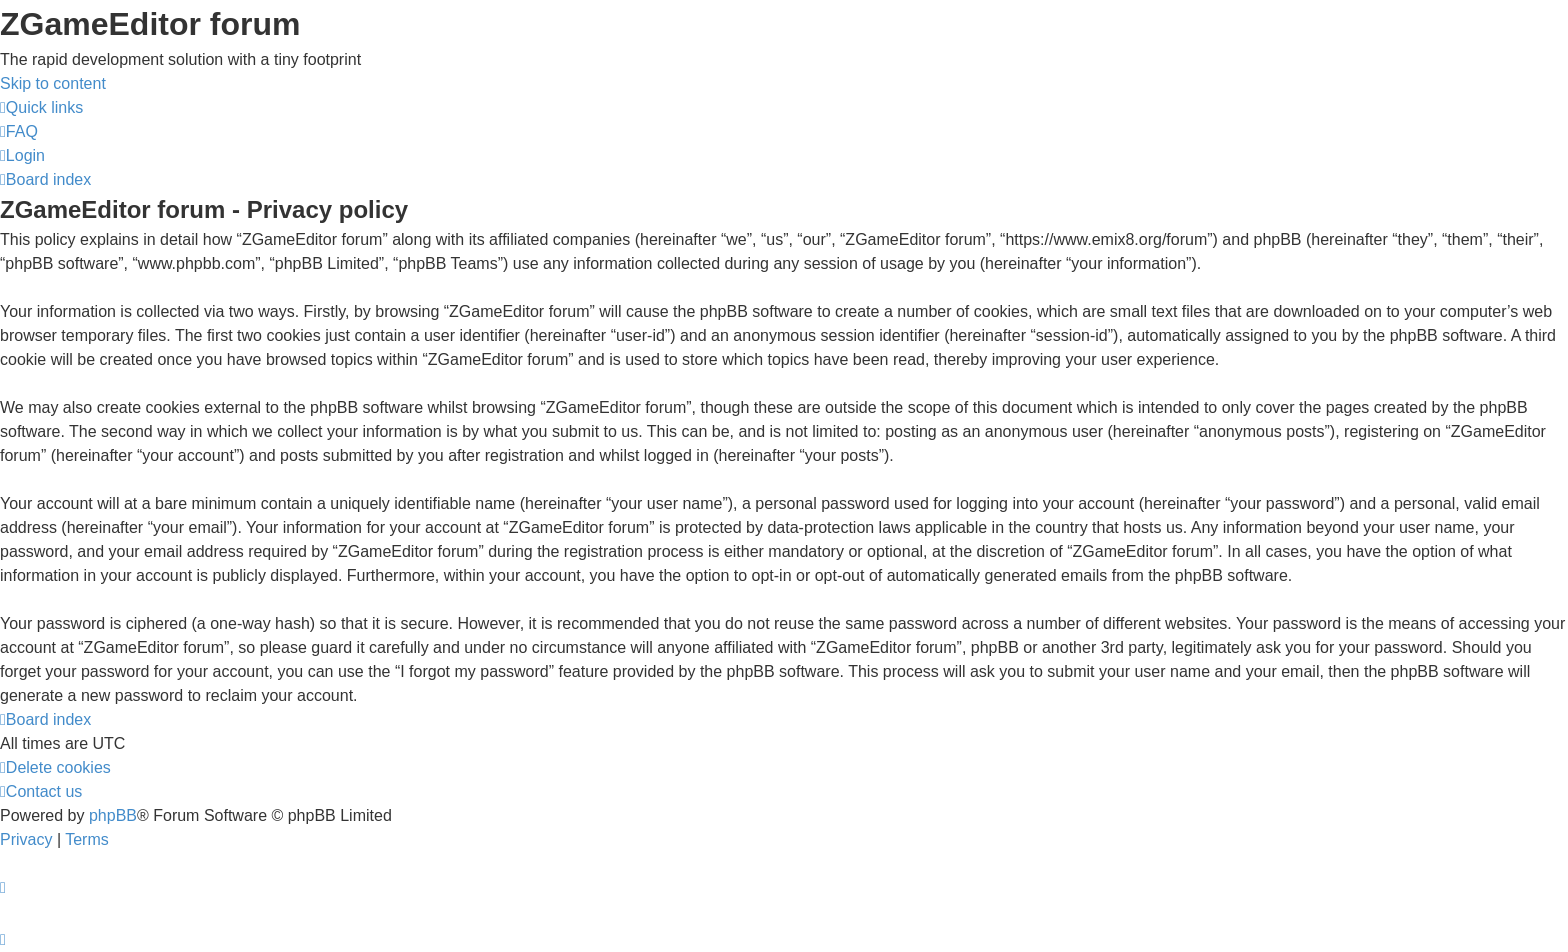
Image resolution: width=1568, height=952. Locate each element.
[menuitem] (19, 131)
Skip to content (53, 83)
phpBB (113, 815)
